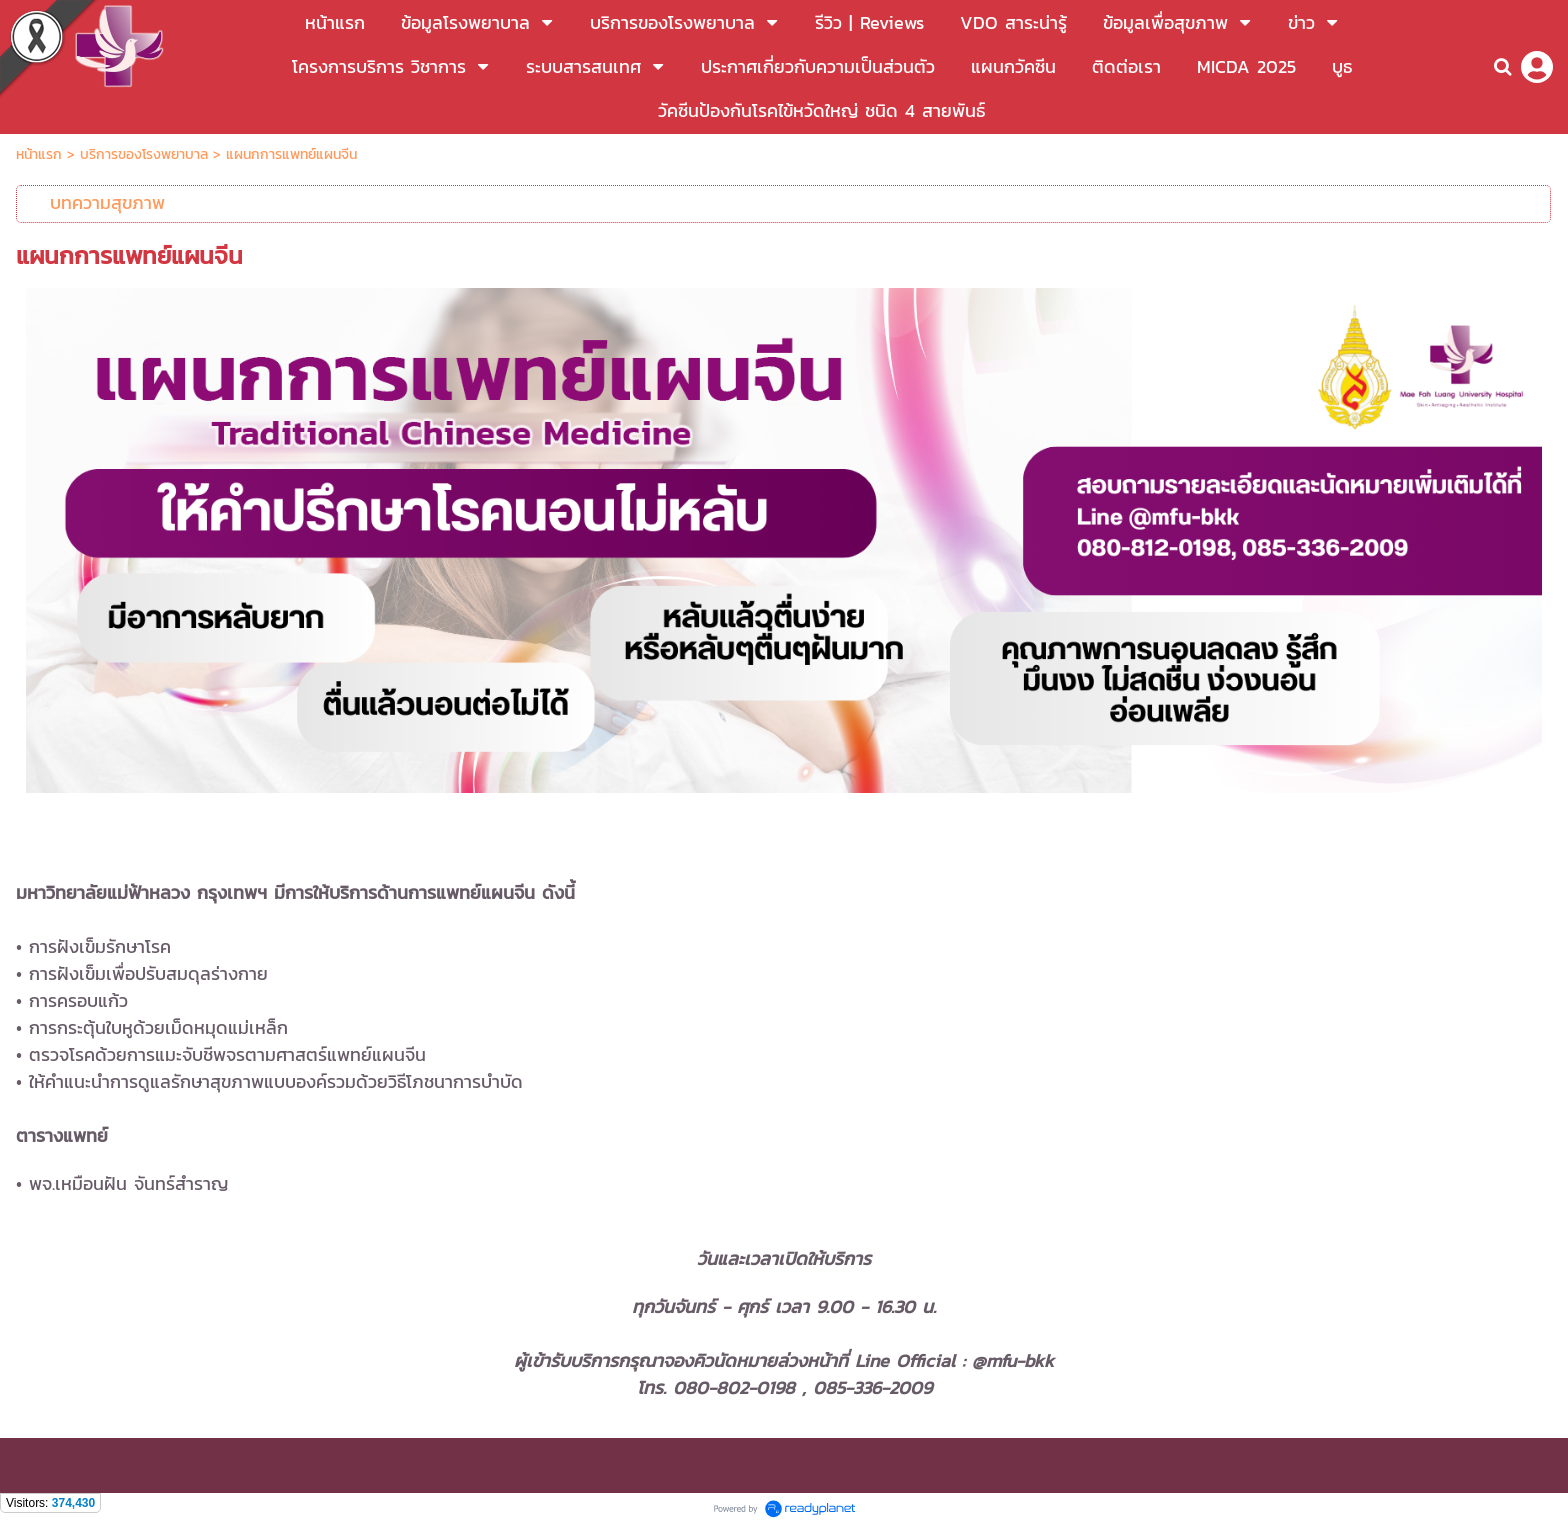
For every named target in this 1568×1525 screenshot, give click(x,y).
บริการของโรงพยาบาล (144, 154)
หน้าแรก (41, 154)
